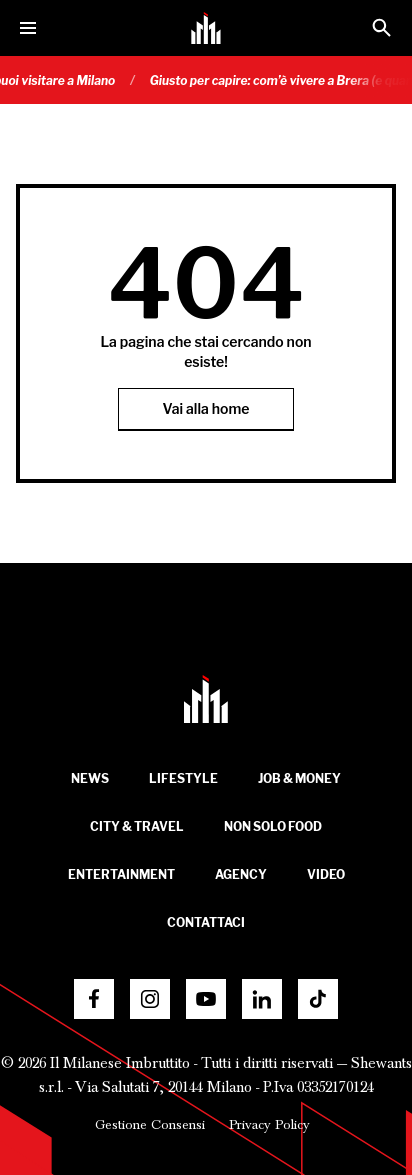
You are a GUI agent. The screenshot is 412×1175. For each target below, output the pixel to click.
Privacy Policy (269, 1125)
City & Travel (137, 826)
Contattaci (206, 922)
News (90, 778)
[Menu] (28, 28)
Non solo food (273, 826)
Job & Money (299, 778)
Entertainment (121, 874)
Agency (241, 874)
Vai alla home (206, 408)
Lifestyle (183, 778)
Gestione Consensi (150, 1125)
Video (326, 874)
